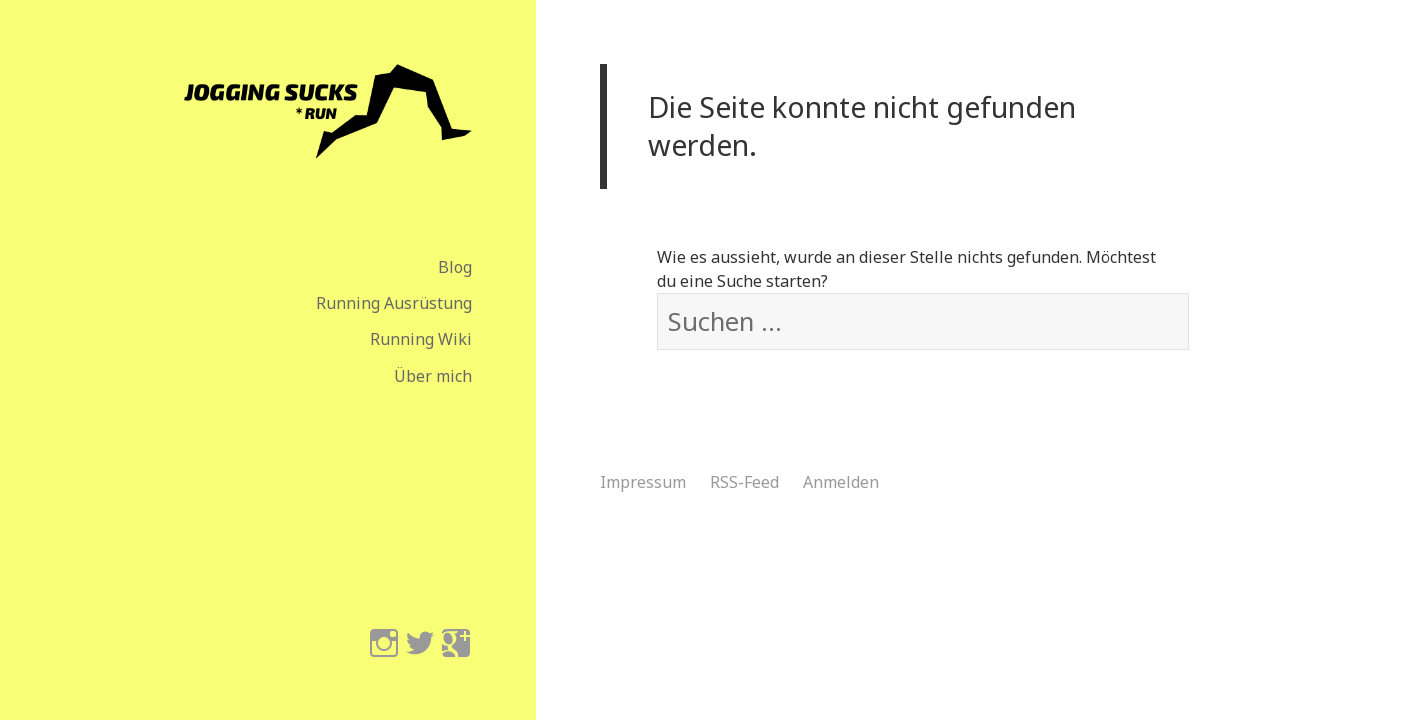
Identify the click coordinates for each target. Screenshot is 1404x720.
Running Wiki (421, 339)
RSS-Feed (744, 482)
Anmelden (841, 482)
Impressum (643, 482)
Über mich (433, 376)
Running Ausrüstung (394, 303)
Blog (455, 267)
